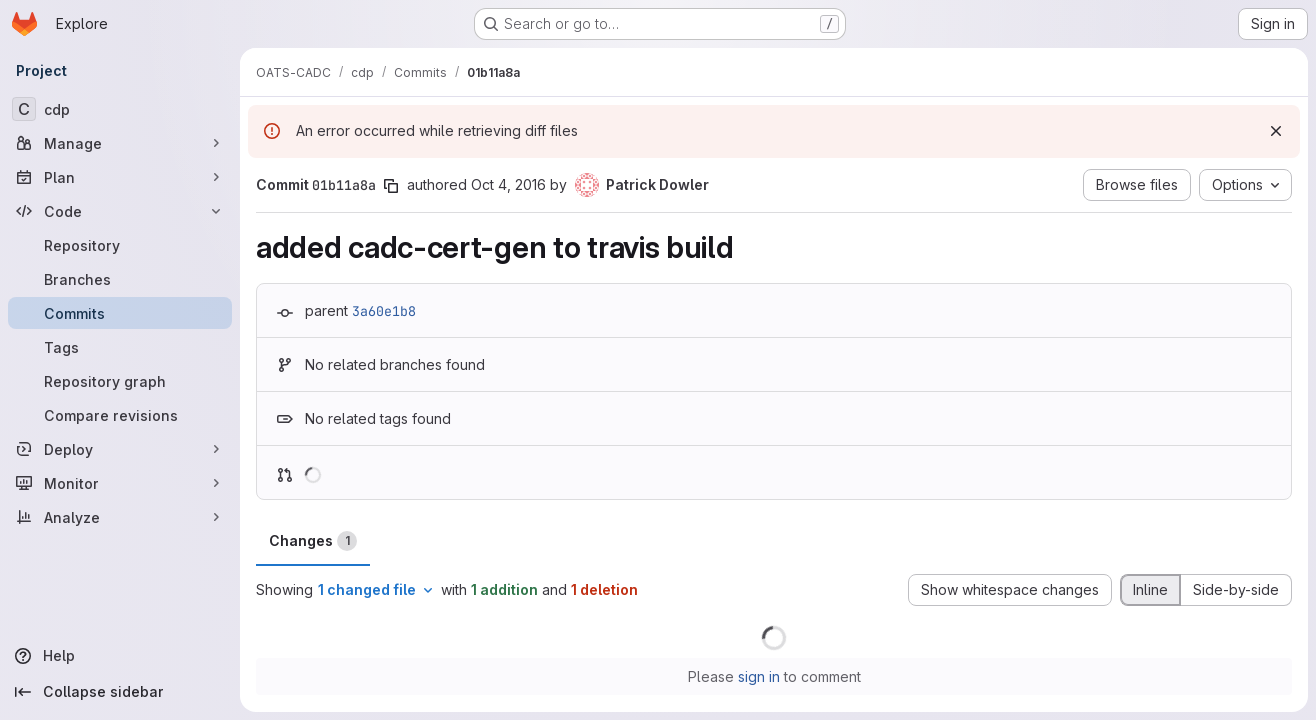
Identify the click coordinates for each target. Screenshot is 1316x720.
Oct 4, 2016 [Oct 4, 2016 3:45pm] (508, 184)
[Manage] (120, 143)
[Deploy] (120, 449)
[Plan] (120, 177)
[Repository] (120, 245)
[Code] (120, 211)
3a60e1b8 (384, 311)
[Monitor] (120, 483)
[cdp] (120, 109)
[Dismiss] (1276, 131)
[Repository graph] (120, 381)
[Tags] (120, 347)
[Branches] (120, 279)
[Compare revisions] (120, 415)
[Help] (120, 656)
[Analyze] (120, 517)
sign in (759, 676)
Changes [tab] (313, 541)
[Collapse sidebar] (120, 692)
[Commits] (120, 313)
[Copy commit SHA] (391, 186)
